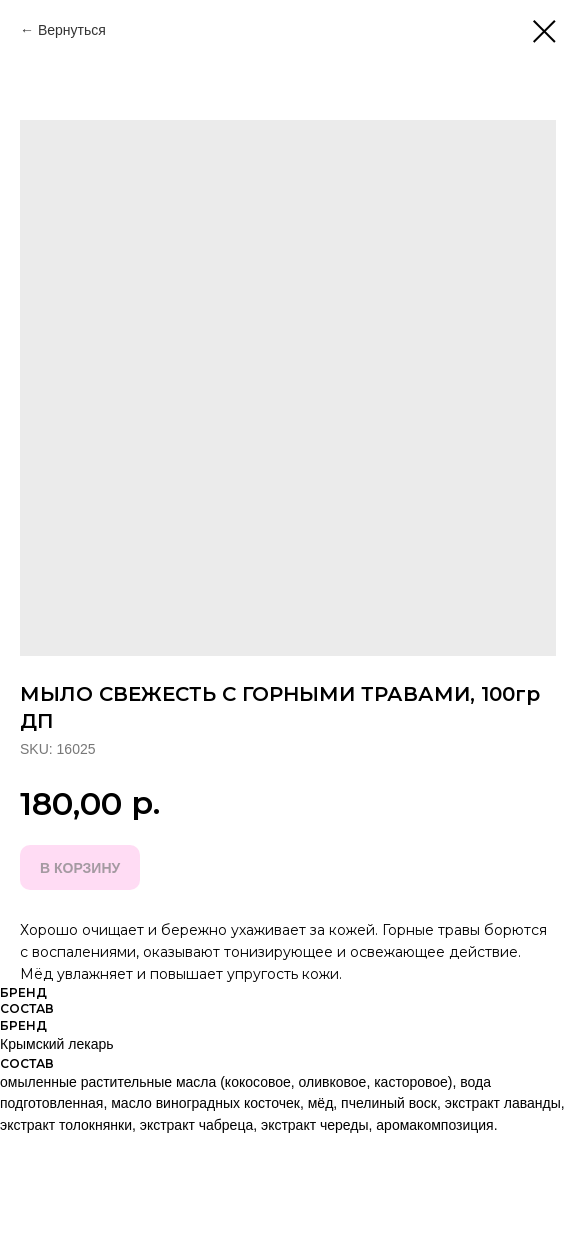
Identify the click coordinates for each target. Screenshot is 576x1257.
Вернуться (72, 30)
